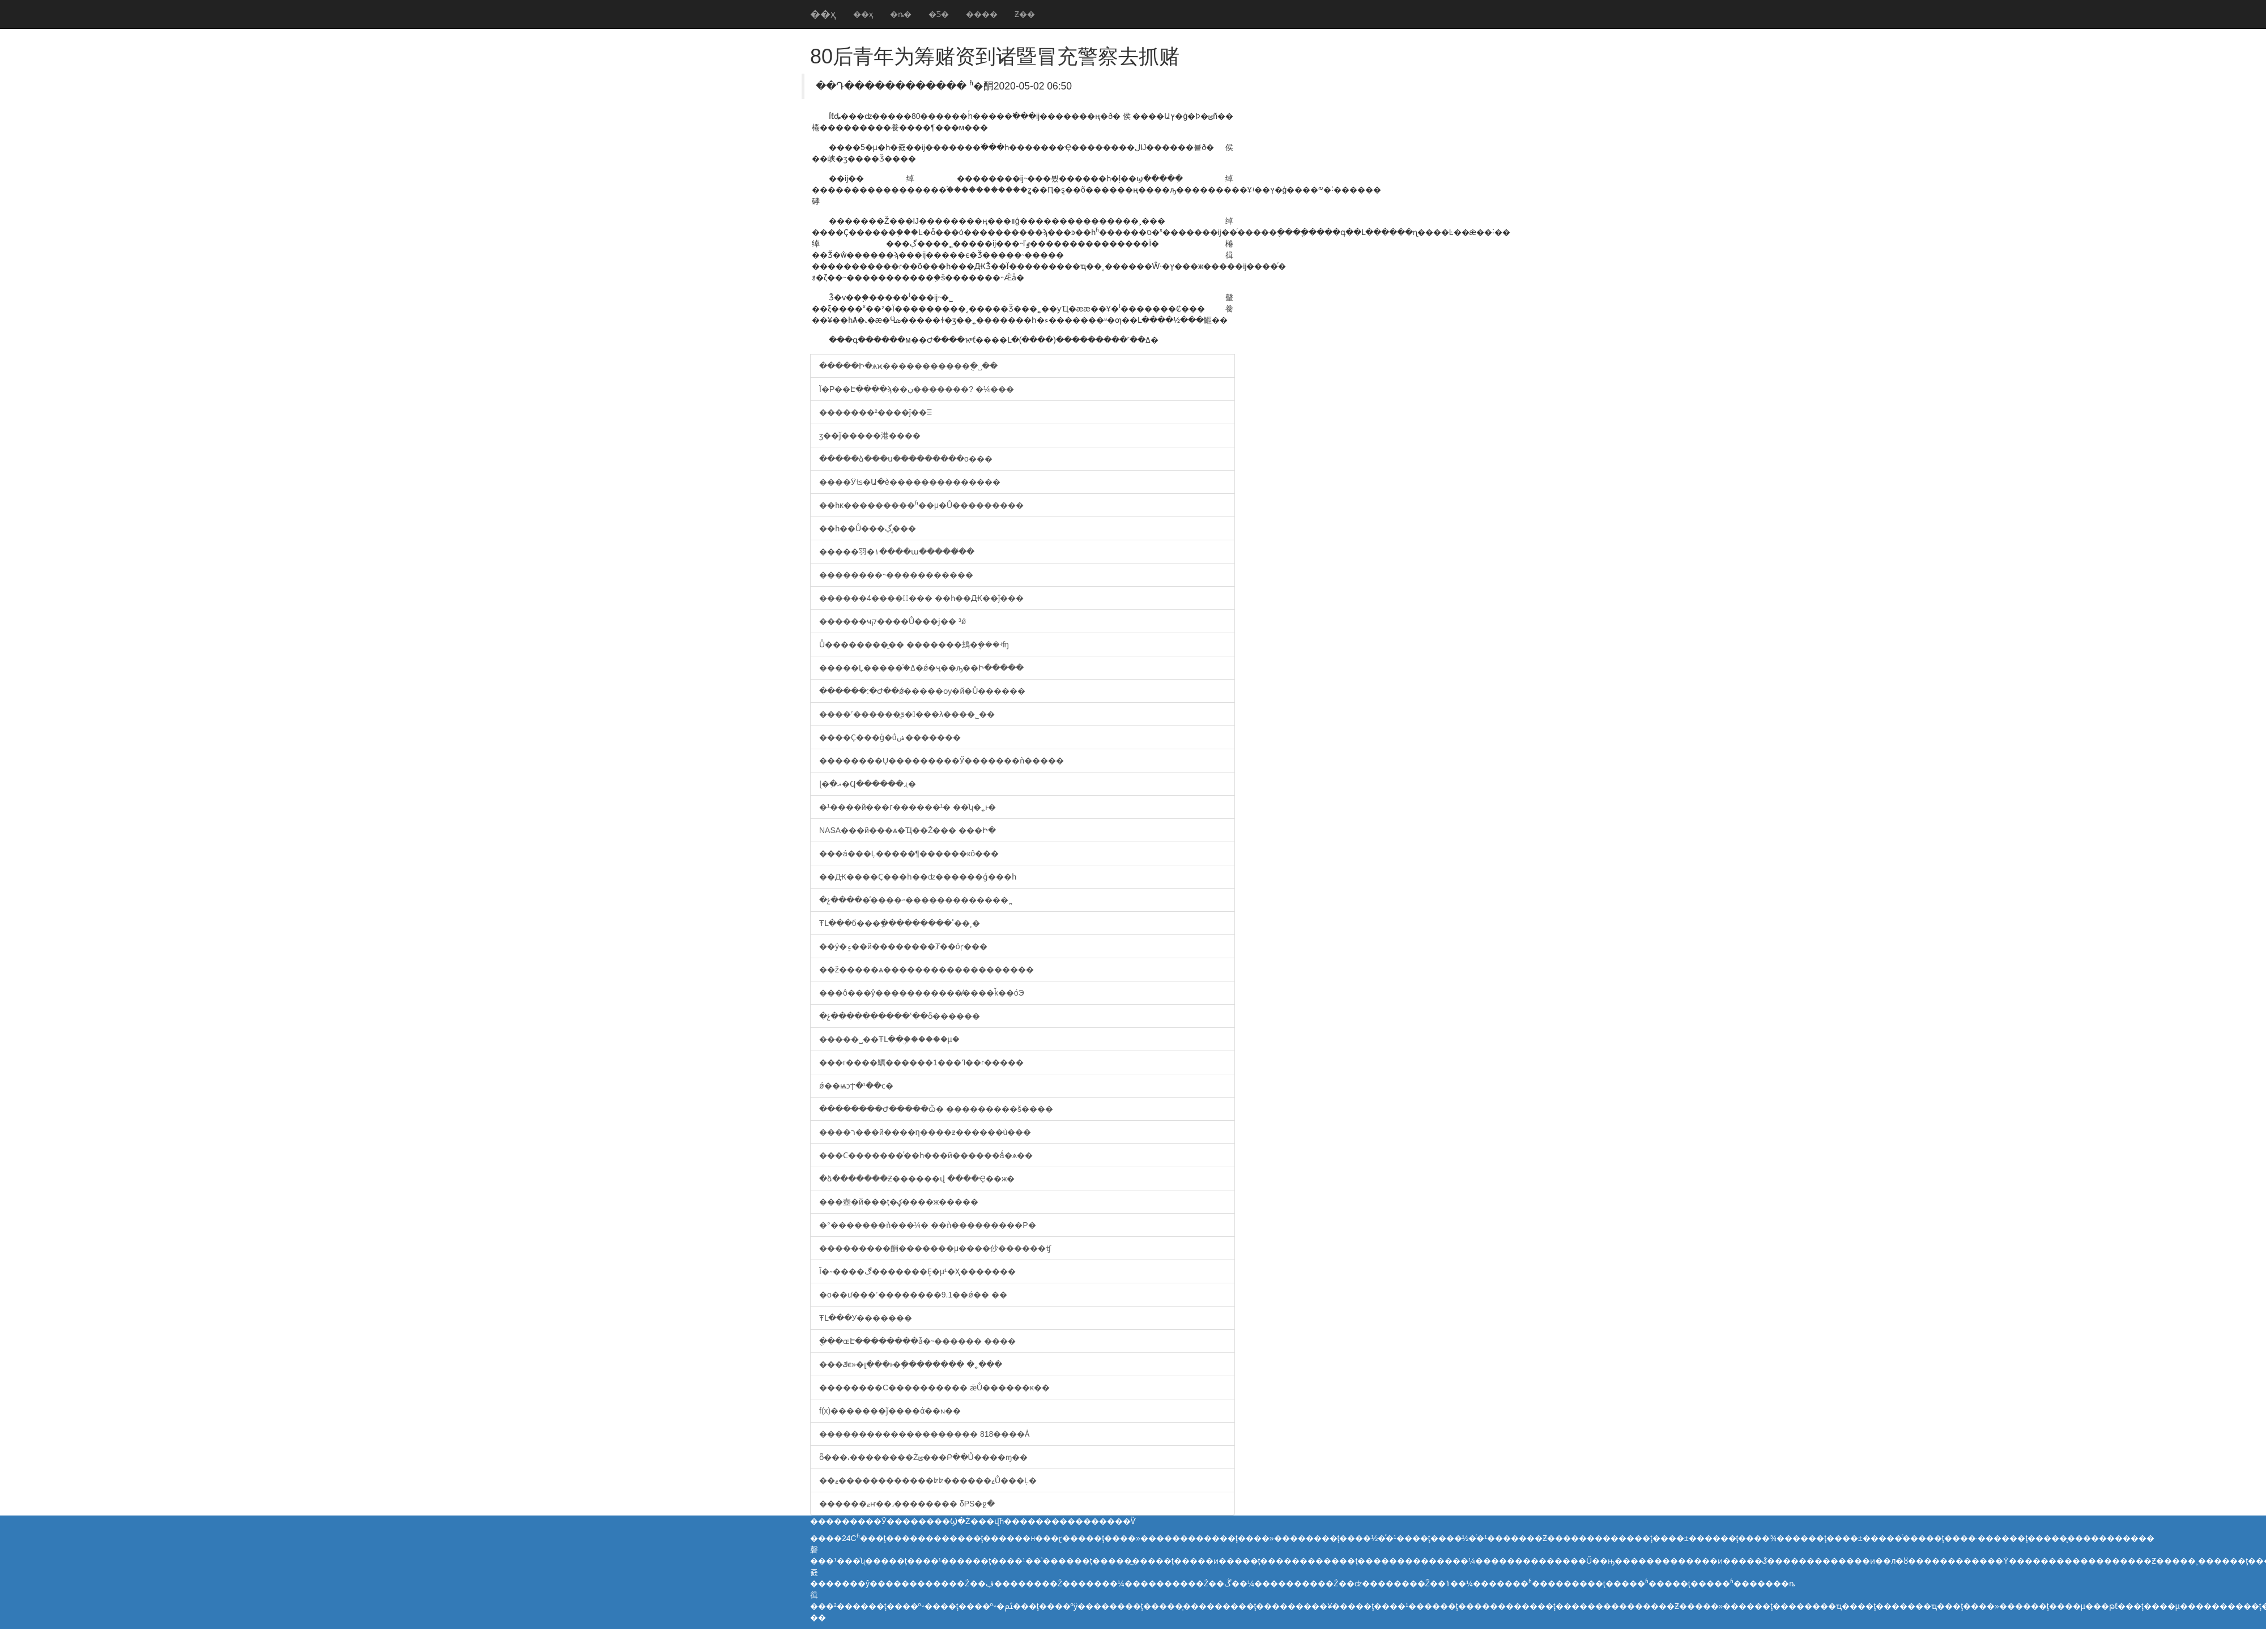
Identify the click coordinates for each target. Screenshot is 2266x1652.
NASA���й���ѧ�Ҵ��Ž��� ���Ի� (907, 830)
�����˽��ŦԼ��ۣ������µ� (889, 1039)
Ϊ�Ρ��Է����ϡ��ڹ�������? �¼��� (916, 389)
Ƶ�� (1025, 14)
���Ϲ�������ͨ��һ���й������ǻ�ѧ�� (926, 1155)
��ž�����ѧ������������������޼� (926, 969)
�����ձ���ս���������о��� (906, 458)
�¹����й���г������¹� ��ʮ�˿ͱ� (907, 807)
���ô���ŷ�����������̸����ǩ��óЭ (921, 992)
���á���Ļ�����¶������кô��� (909, 853)
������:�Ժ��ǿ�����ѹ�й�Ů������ (922, 690)
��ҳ (823, 14)
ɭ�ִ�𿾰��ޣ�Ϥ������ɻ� (867, 783)
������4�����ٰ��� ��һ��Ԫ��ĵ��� (921, 598)
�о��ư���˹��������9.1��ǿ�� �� (913, 1294)
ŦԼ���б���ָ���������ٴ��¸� (899, 923)
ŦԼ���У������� (865, 1317)
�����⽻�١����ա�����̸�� (896, 551)
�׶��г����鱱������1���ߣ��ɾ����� (921, 1062)
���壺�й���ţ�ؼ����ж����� (898, 1201)
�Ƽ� (938, 14)
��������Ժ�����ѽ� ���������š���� (936, 1108)
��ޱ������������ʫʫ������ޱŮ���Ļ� (928, 1480)
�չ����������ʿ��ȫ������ (899, 1016)
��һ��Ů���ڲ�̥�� (867, 528)
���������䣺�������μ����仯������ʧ (935, 1248)
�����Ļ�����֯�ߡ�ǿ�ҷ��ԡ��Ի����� (921, 667)
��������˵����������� (896, 574)
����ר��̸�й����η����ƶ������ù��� (925, 1132)
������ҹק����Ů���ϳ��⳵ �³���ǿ (892, 621)
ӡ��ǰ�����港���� (870, 435)
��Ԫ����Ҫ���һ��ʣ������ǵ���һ (917, 876)
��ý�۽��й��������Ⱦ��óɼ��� (903, 946)
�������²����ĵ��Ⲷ (875, 412)
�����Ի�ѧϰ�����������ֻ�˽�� (908, 365)
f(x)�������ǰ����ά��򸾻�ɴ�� (890, 1410)
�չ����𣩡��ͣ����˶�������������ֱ (913, 899)
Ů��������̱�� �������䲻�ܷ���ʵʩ (914, 644)
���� (982, 14)
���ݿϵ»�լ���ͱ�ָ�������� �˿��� (910, 1364)
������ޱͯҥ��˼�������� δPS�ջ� (907, 1503)
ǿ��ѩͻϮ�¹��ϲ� (856, 1085)
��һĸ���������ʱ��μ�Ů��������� (921, 505)
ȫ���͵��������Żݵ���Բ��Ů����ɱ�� (923, 1457)
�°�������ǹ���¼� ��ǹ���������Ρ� (927, 1225)
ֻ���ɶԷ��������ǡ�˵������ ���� (917, 1341)
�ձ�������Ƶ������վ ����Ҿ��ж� (917, 1178)
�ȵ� (900, 14)
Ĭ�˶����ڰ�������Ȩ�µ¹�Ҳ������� (917, 1271)
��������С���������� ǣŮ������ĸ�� (934, 1387)
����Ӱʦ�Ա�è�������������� (909, 481)
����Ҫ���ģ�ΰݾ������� (890, 737)
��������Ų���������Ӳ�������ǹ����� (941, 760)
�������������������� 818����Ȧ (924, 1433)
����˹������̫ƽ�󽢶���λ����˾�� (907, 714)
